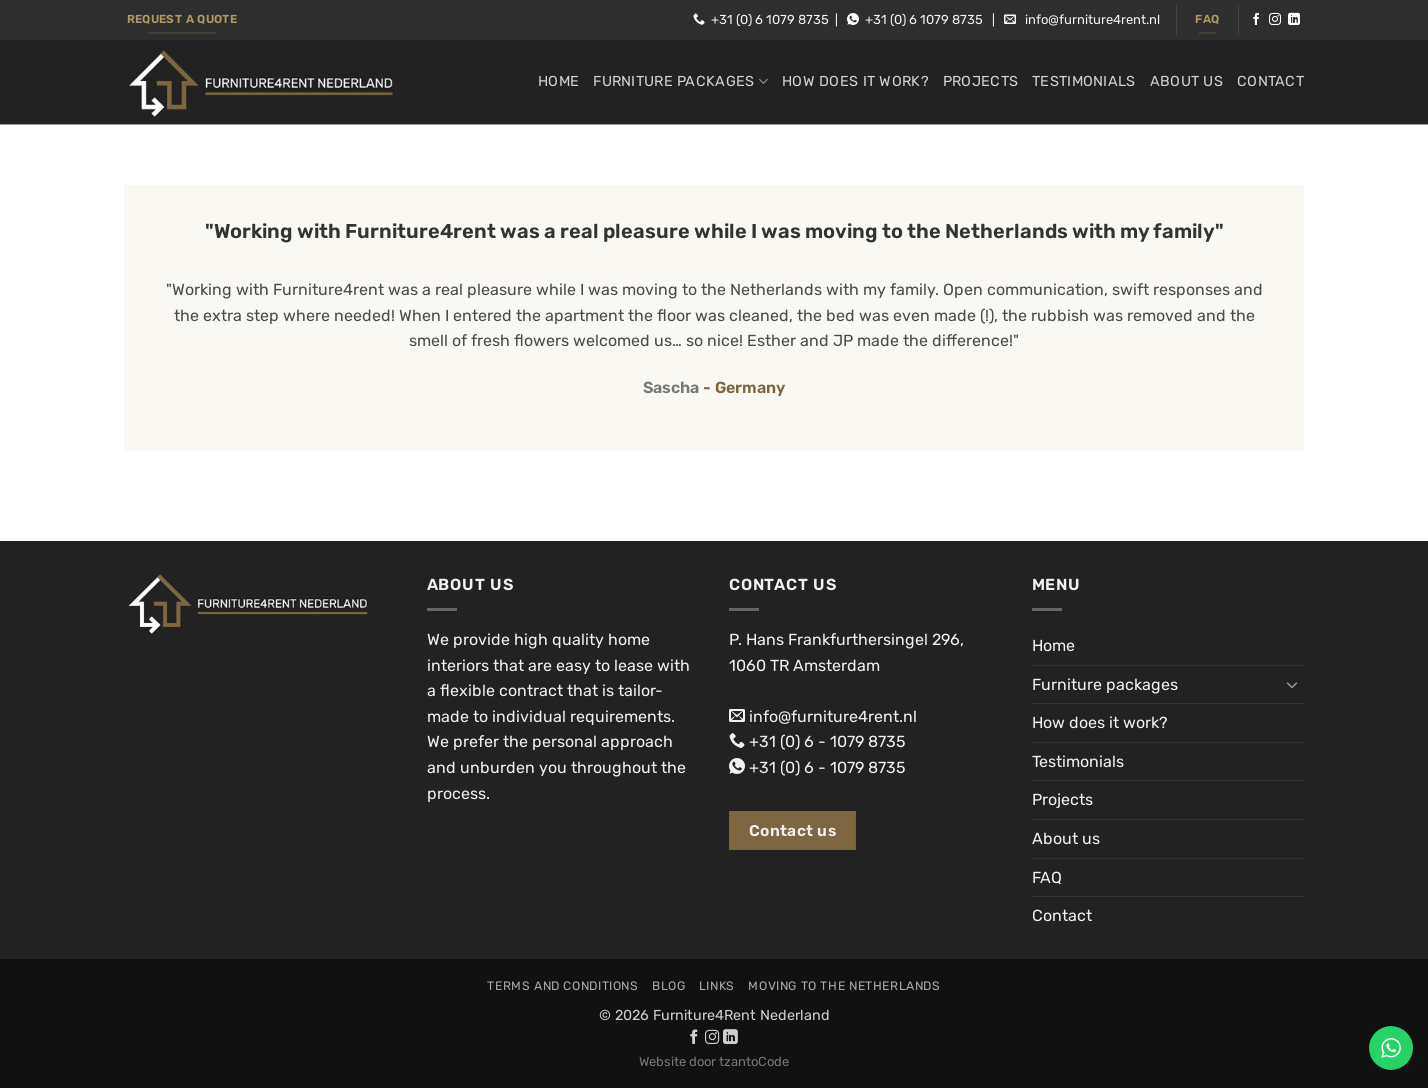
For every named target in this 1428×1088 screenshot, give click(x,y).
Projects (980, 81)
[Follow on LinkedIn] (1294, 20)
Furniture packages (680, 81)
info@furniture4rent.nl (1092, 19)
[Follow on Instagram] (1275, 20)
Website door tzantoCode (714, 1061)
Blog (668, 986)
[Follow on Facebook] (1256, 20)
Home (558, 81)
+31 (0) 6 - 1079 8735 (827, 741)
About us (1186, 81)
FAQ (1047, 877)
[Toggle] (1292, 684)
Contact (1270, 81)
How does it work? (855, 81)
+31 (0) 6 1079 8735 (770, 19)
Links (717, 986)
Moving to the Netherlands (844, 986)
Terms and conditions (562, 986)
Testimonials (1083, 81)
